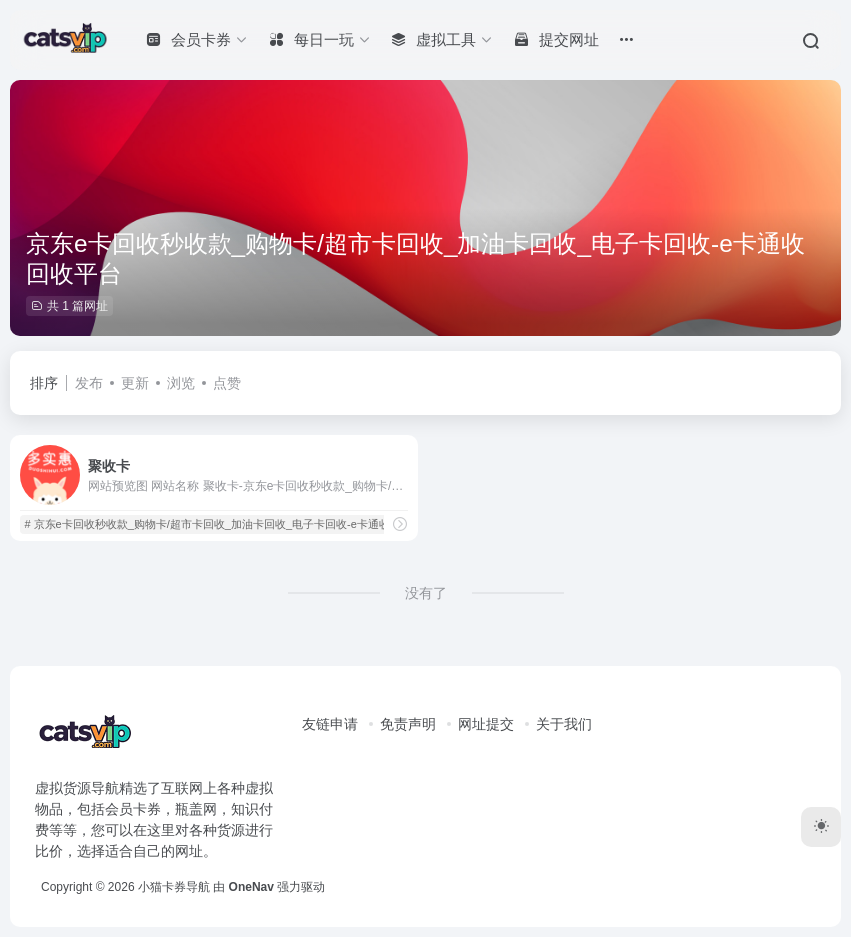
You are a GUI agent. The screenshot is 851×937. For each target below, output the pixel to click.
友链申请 (330, 724)
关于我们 (564, 724)
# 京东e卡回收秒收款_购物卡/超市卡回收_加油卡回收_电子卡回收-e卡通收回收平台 (228, 524)
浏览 (181, 383)
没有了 (426, 593)
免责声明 (408, 724)
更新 (135, 383)
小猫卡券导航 (174, 887)
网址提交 (486, 724)
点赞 (227, 383)
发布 (89, 383)
